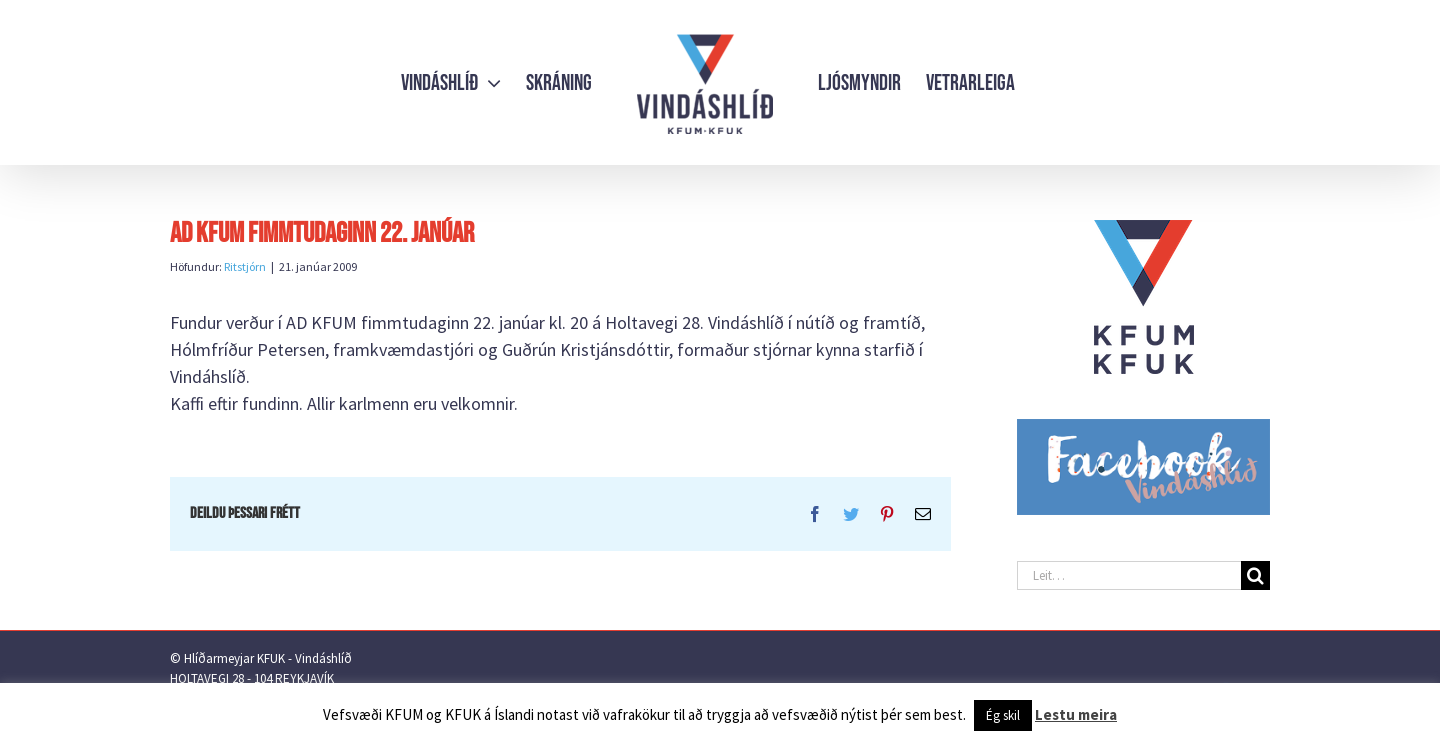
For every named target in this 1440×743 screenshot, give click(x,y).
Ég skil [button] (1003, 715)
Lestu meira (1076, 714)
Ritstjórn (245, 266)
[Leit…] (1129, 575)
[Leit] (1255, 575)
